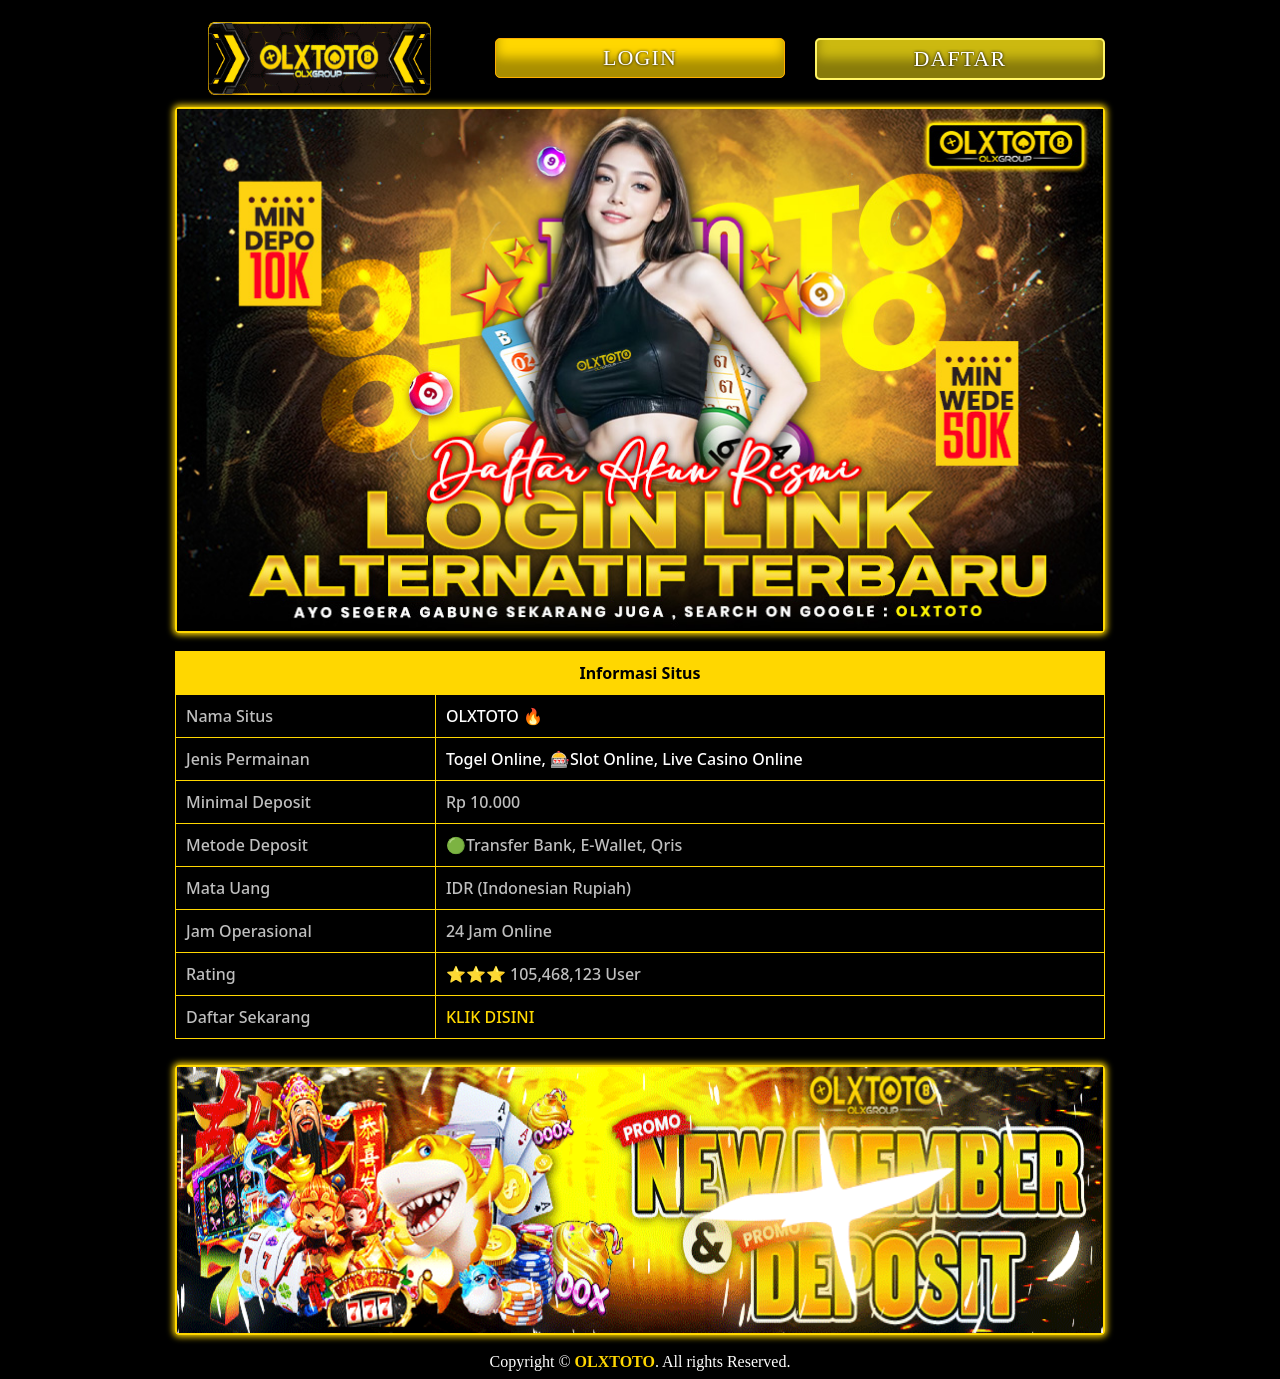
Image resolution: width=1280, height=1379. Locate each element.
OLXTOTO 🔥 (494, 716)
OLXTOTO (615, 1361)
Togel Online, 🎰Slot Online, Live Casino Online (624, 759)
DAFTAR (960, 58)
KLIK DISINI (490, 1017)
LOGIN (640, 57)
